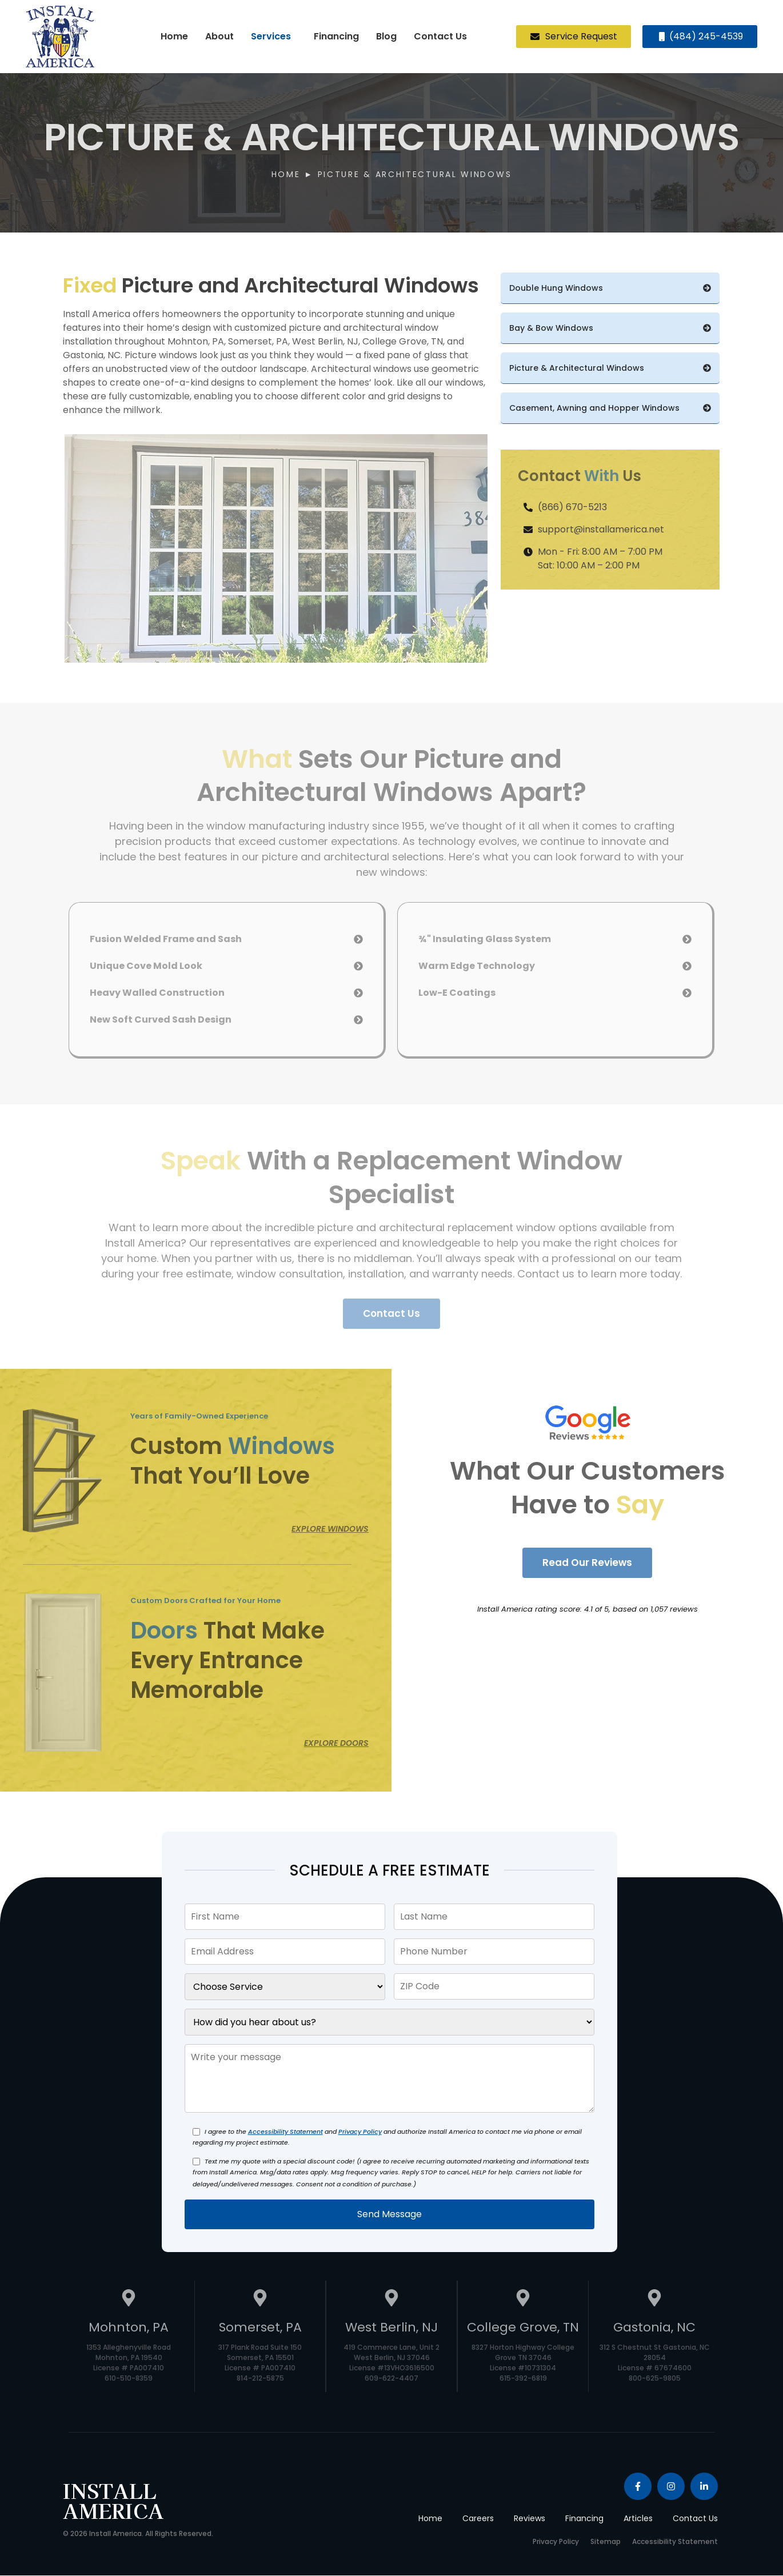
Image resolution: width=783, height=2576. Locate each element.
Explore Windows (330, 1529)
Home (174, 36)
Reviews (529, 2519)
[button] (273, 36)
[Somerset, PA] (260, 2300)
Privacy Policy (360, 2132)
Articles (638, 2519)
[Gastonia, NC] (654, 2300)
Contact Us (440, 36)
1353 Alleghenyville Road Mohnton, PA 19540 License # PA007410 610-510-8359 (128, 2363)
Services (271, 36)
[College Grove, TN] (523, 2300)
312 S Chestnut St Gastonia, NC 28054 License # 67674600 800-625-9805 (655, 2363)
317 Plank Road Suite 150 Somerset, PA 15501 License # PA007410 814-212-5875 (260, 2363)
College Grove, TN (523, 2328)
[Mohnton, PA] (128, 2300)
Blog (386, 36)
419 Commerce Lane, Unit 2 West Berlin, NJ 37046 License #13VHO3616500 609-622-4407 (391, 2363)
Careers (478, 2519)
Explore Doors (336, 1743)
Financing (336, 36)
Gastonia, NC (654, 2328)
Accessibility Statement (285, 2132)
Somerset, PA (260, 2328)
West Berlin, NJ (391, 2328)
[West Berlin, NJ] (391, 2300)
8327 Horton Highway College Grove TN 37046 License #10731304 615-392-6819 (523, 2363)
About (219, 36)
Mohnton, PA (129, 2328)
